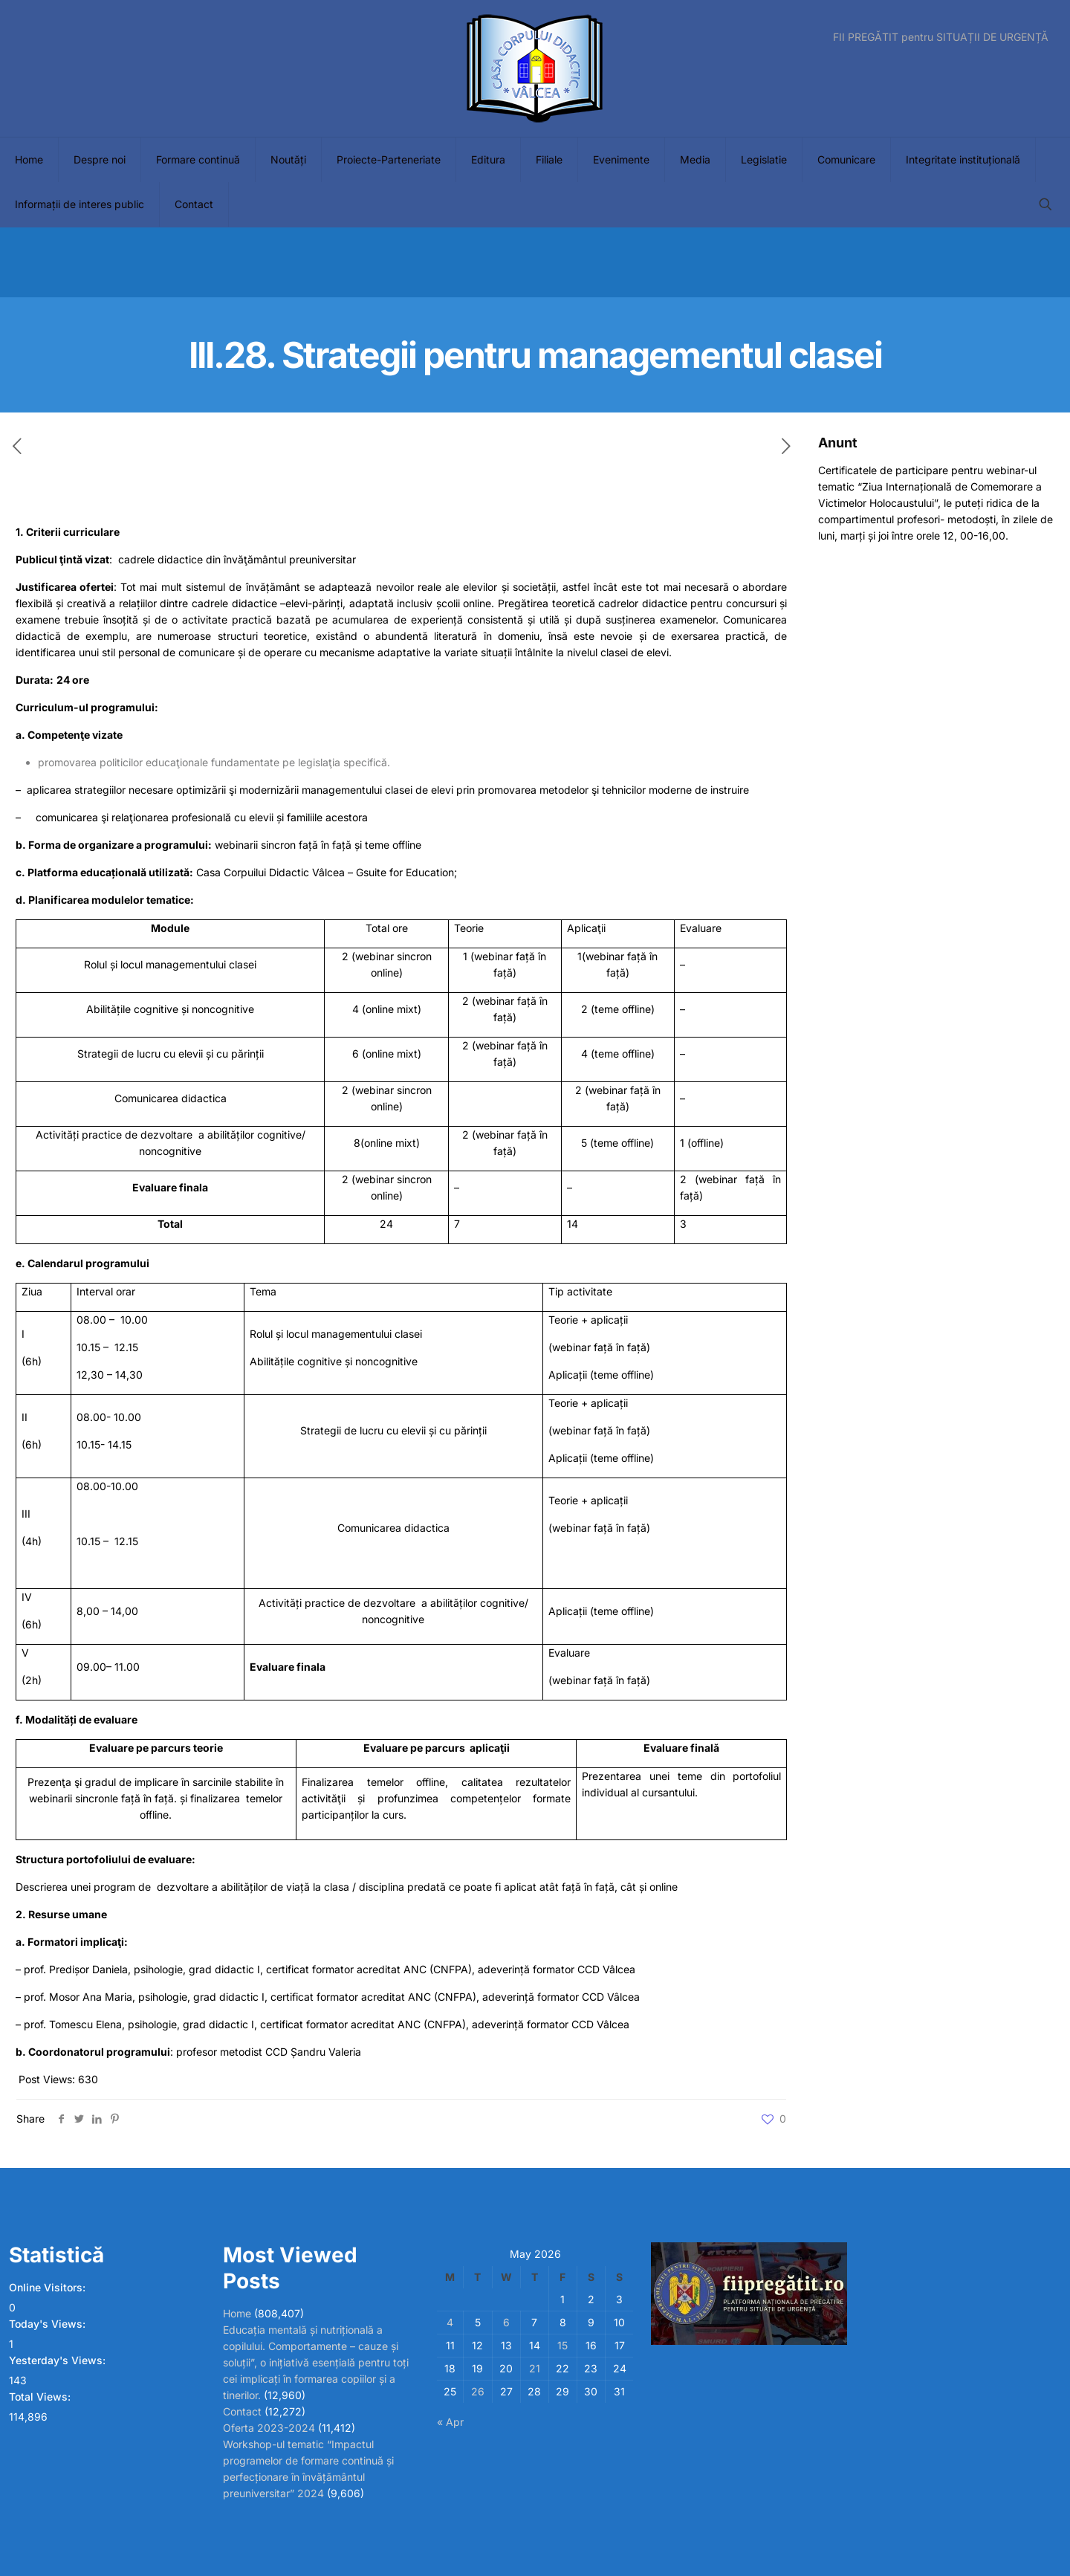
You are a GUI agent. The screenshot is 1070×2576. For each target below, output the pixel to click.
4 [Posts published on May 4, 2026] (450, 2322)
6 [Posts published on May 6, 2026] (506, 2322)
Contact (242, 2411)
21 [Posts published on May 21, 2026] (534, 2368)
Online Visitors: (48, 2287)
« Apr (450, 2421)
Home (237, 2313)
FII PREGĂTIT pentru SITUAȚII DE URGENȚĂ (940, 37)
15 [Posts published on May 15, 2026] (562, 2345)
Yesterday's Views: (58, 2360)
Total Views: (41, 2396)
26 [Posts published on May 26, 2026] (477, 2391)
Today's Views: (48, 2323)
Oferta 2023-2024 (269, 2427)
